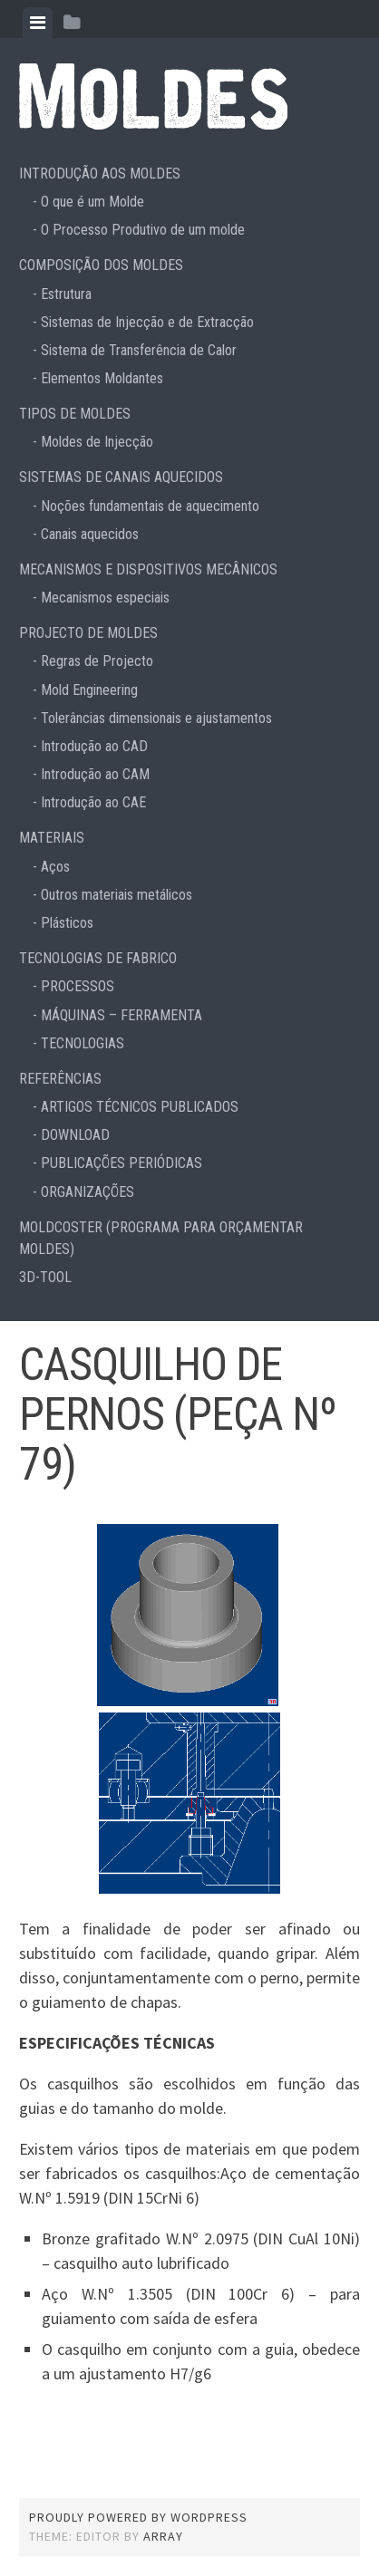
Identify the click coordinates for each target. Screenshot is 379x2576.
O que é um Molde (92, 201)
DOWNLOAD (75, 1134)
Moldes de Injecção (97, 441)
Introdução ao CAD (94, 746)
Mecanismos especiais (105, 597)
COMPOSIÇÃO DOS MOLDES (101, 265)
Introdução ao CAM (95, 774)
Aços (55, 866)
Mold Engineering (89, 690)
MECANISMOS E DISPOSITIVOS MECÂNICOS (148, 569)
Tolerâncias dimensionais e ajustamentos (156, 718)
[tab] (38, 22)
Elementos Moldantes (102, 378)
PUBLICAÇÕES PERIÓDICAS (121, 1163)
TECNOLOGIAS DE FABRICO (98, 958)
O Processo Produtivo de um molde (143, 229)
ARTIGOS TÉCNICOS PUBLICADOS (139, 1106)
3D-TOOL (45, 1277)
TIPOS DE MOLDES (75, 413)
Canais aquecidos (90, 534)
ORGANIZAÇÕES (87, 1192)
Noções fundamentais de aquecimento (150, 506)
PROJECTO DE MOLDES (88, 633)
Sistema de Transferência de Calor (139, 350)
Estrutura (66, 294)
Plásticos (67, 922)
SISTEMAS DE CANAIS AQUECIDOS (121, 477)
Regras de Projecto (97, 661)
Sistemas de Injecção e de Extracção (147, 322)
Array (163, 2536)
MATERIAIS (51, 837)
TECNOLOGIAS (82, 1043)
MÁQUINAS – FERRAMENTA (121, 1015)
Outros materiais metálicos (116, 894)
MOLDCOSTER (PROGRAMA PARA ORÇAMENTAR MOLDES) (161, 1238)
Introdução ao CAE (93, 802)
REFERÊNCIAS (60, 1078)
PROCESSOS (77, 986)
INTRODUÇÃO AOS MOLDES (99, 173)
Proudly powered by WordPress (138, 2517)
